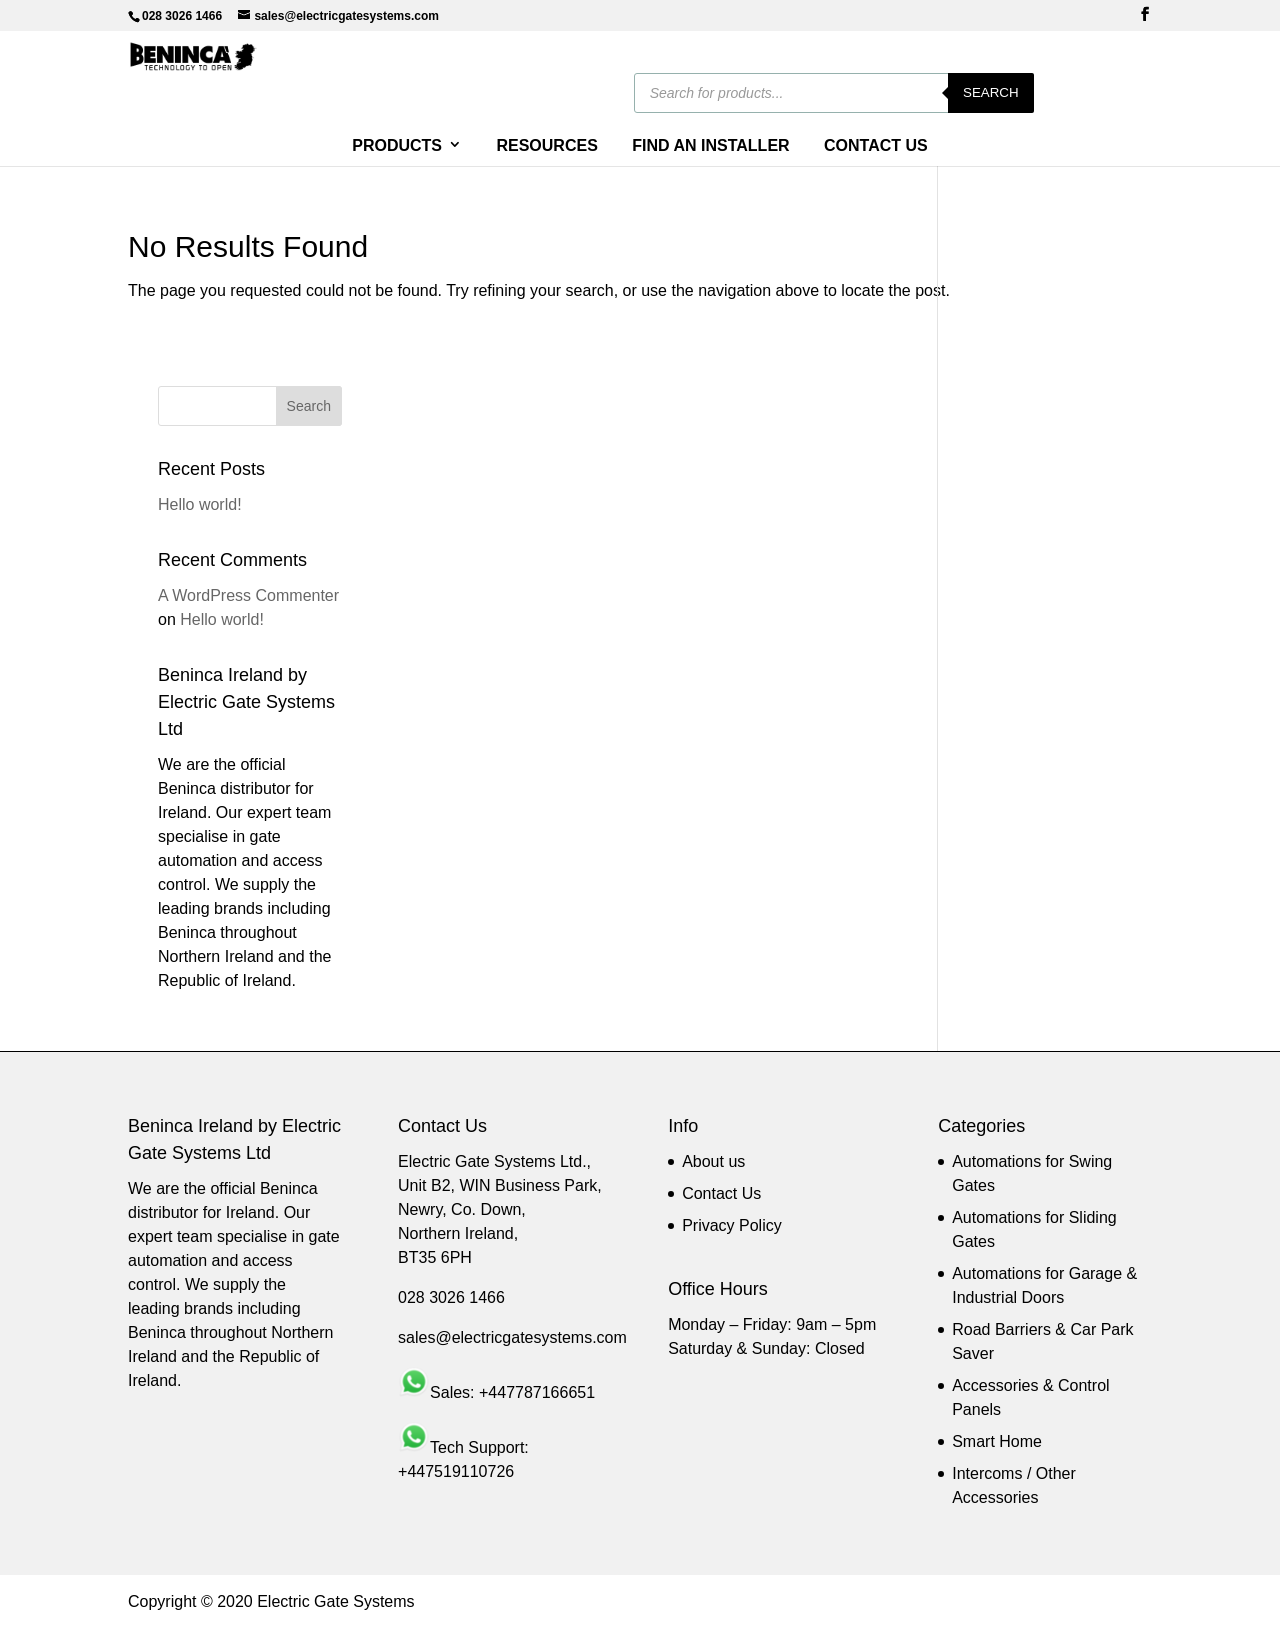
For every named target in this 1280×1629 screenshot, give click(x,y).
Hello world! (200, 504)
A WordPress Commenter (248, 595)
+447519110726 (456, 1471)
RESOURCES (546, 145)
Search (1109, 92)
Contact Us (721, 1193)
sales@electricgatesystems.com (512, 1337)
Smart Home (997, 1441)
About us (713, 1161)
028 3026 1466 (451, 1297)
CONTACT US (876, 145)
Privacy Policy (732, 1225)
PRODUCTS (397, 145)
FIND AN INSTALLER (710, 145)
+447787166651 (537, 1392)
